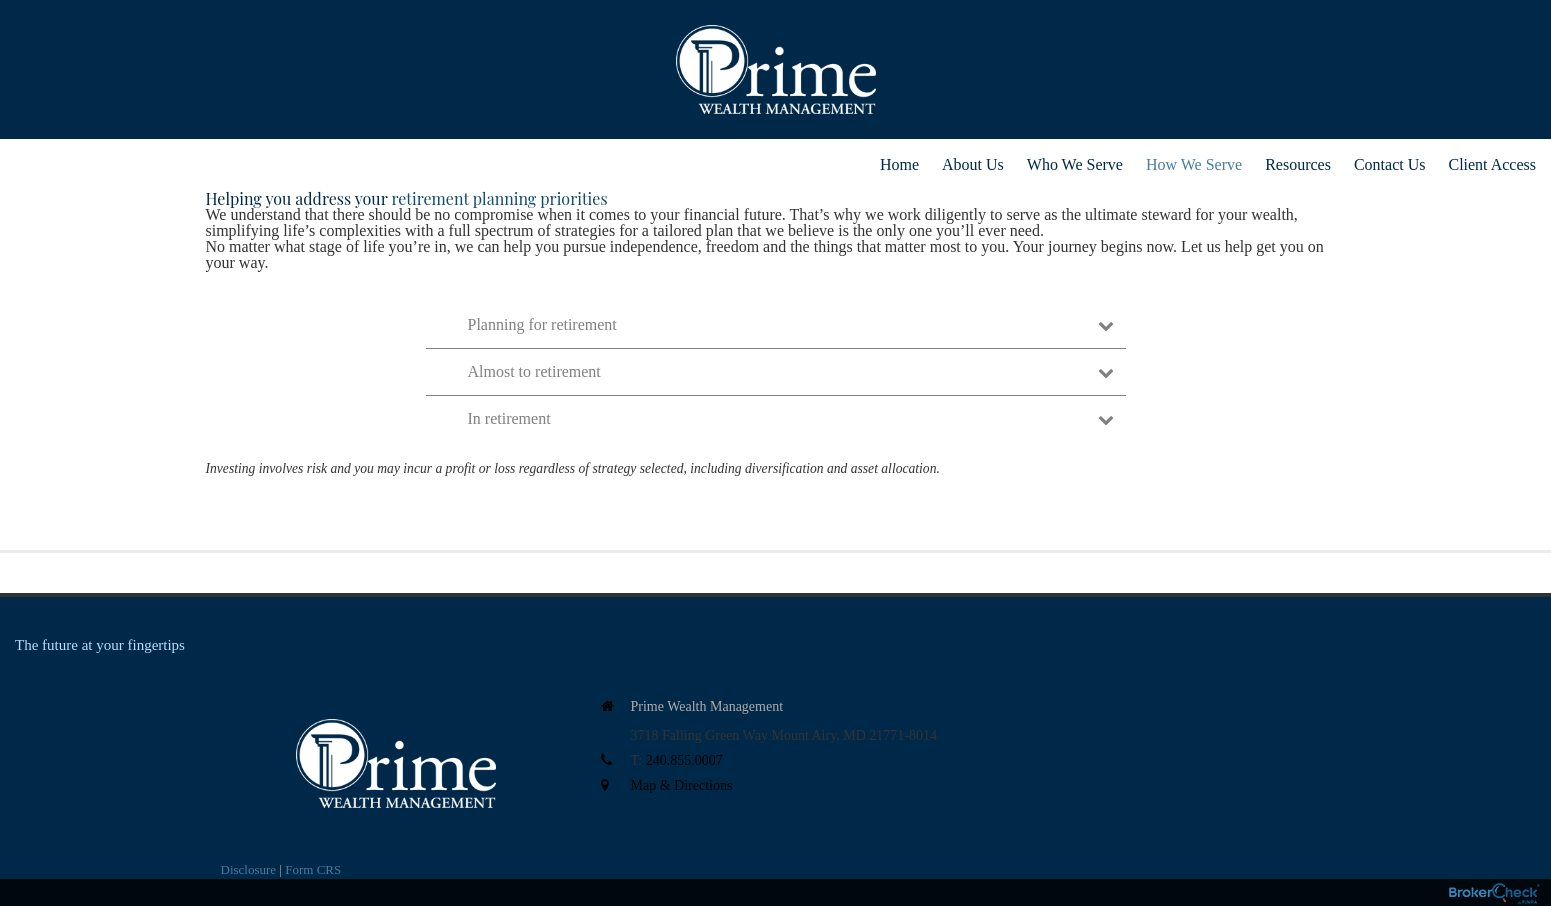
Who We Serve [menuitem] (1075, 164)
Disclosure (249, 869)
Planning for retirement (791, 324)
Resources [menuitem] (1298, 164)
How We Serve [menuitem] (1194, 164)
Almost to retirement (791, 371)
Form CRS (313, 869)
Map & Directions (682, 785)
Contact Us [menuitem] (1390, 164)
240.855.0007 (684, 760)
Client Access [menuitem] (1492, 164)
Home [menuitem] (899, 164)
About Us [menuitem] (973, 164)
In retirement (791, 418)
